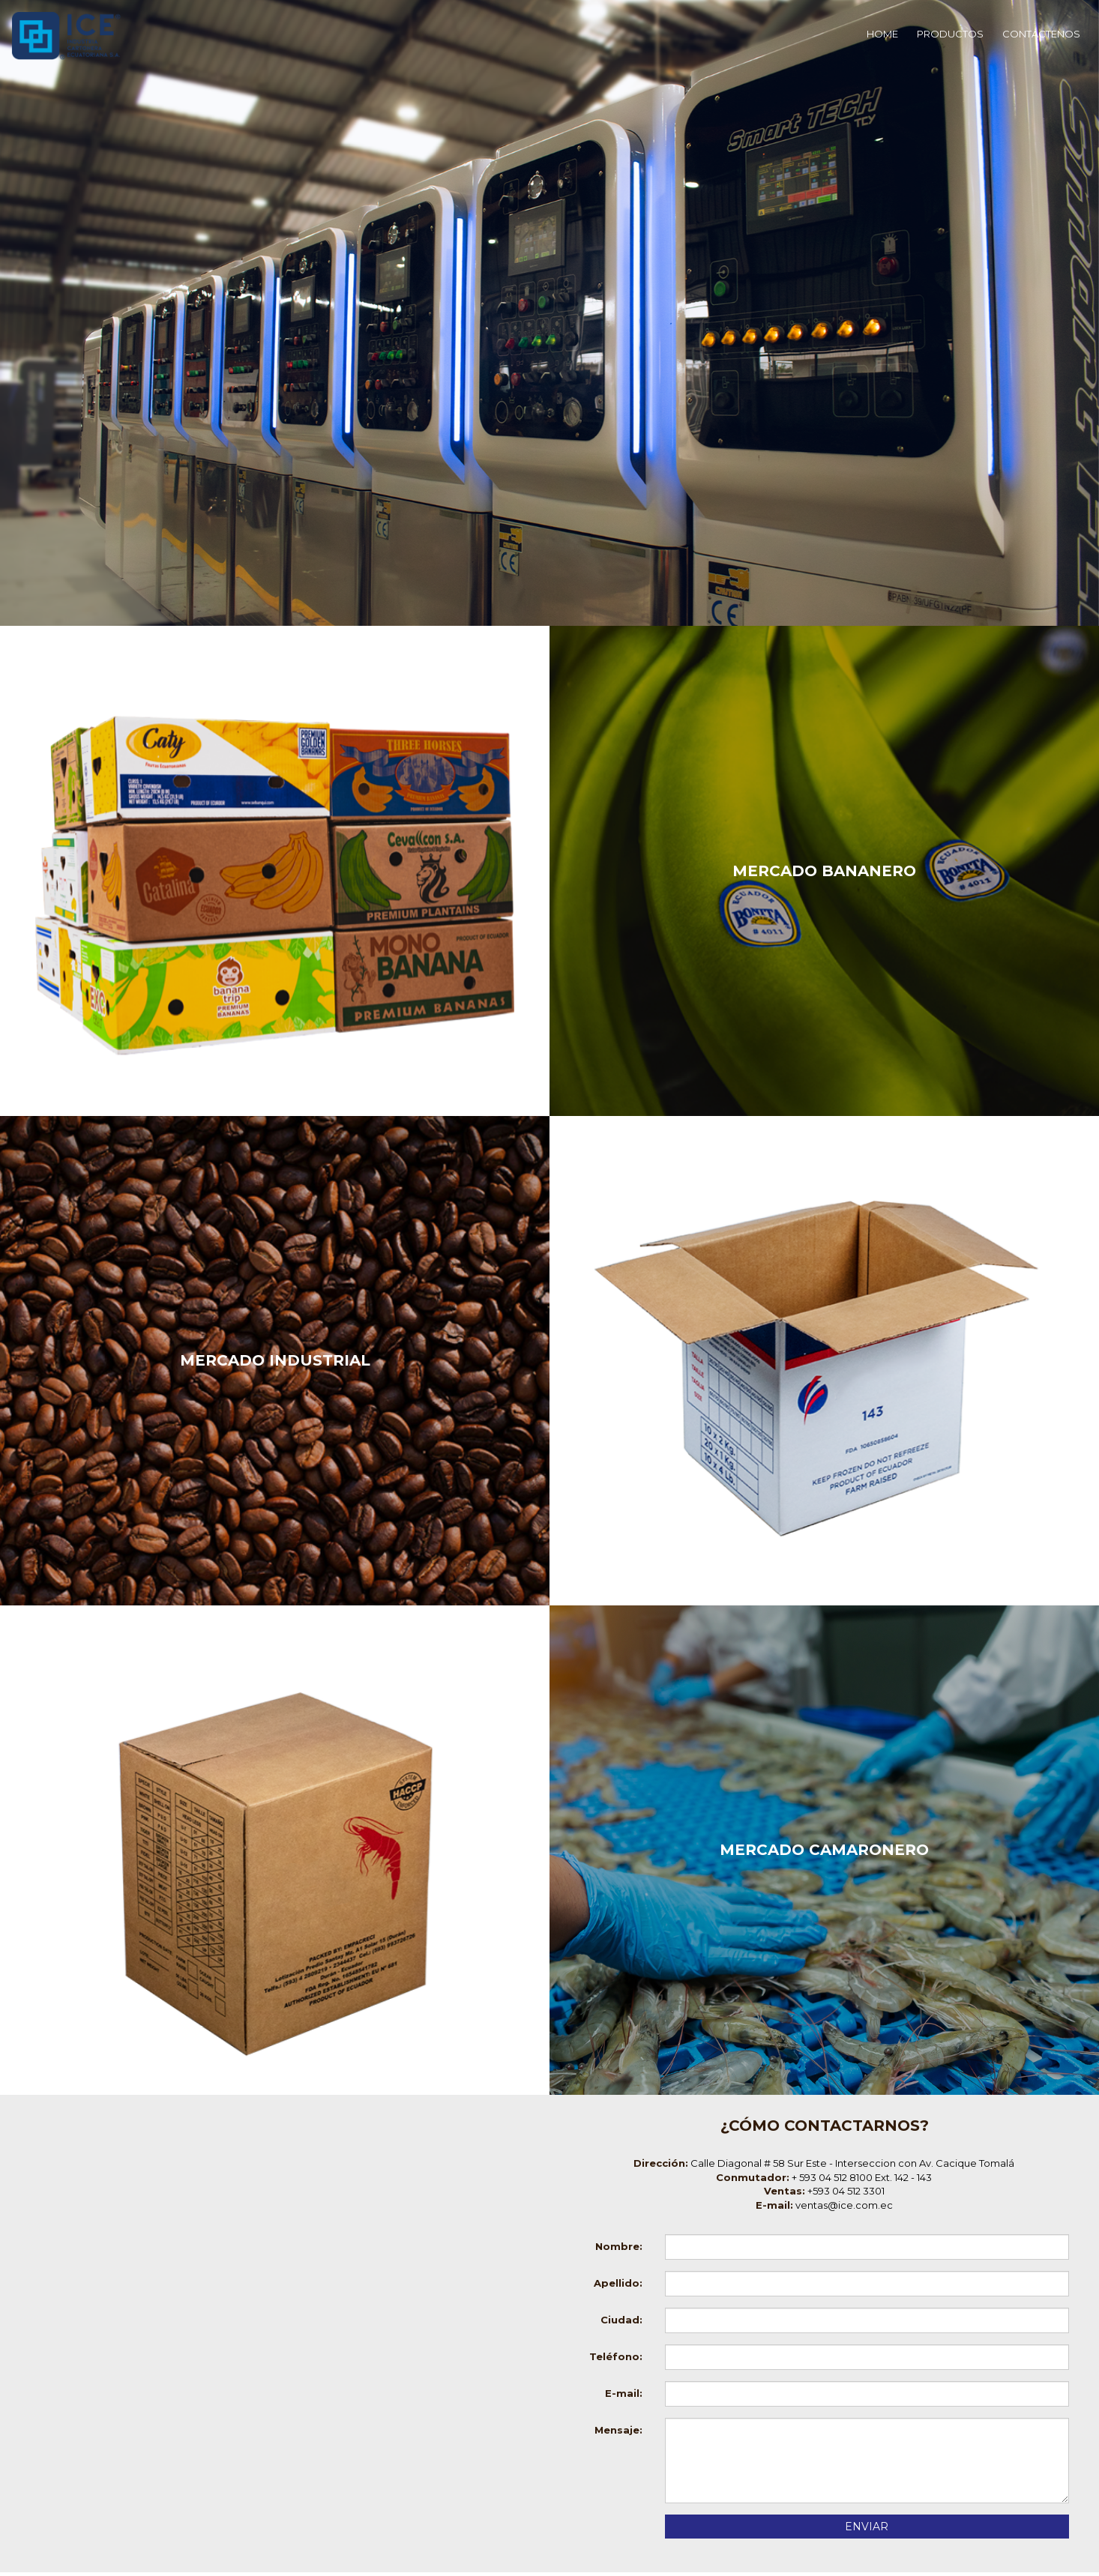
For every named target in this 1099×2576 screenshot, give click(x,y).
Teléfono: (615, 2356)
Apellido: (618, 2283)
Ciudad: (621, 2320)
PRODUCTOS (950, 34)
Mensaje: (618, 2430)
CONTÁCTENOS (1041, 34)
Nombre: (618, 2246)
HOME (882, 34)
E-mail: (623, 2393)
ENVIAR (866, 2526)
